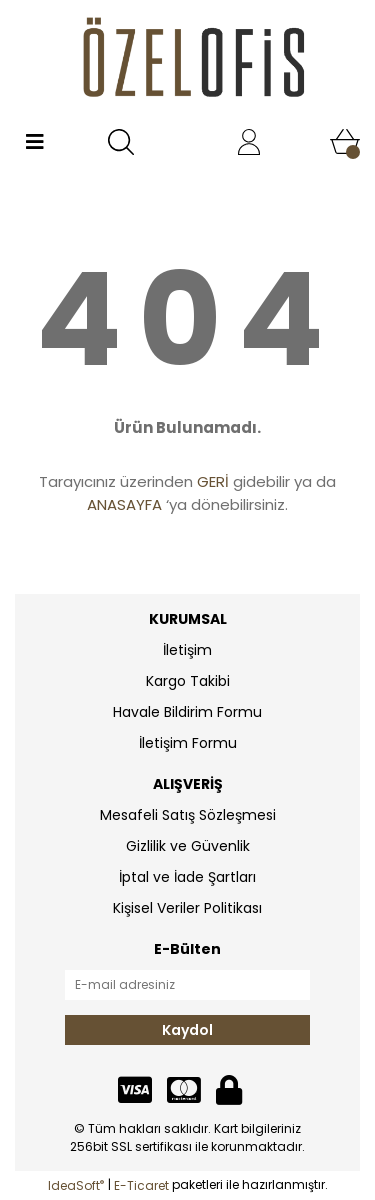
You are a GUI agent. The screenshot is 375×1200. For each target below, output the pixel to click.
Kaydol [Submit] (187, 1030)
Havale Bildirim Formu (187, 712)
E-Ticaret (141, 1185)
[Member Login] (249, 142)
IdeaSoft (76, 1185)
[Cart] (345, 142)
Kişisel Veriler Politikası (187, 908)
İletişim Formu (188, 743)
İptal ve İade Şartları (187, 877)
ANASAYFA (124, 504)
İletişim (187, 650)
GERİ (213, 481)
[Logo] (187, 61)
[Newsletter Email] (187, 985)
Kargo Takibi (188, 681)
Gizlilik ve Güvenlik (188, 846)
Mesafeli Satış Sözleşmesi (188, 815)
